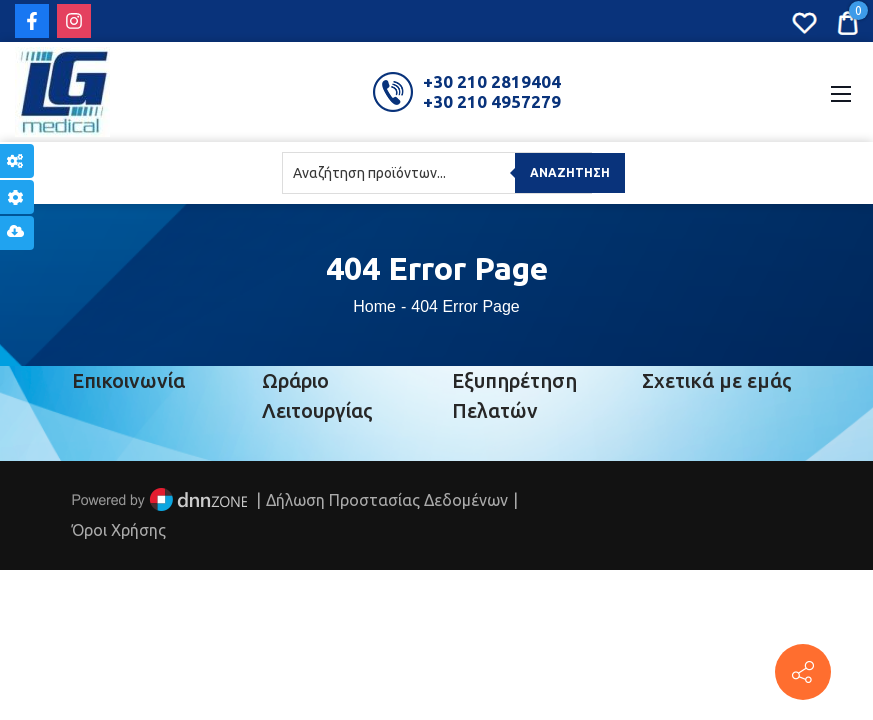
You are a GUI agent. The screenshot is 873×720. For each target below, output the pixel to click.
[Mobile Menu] (841, 92)
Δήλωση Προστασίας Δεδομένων (387, 500)
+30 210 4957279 (492, 101)
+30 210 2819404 (492, 81)
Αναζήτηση (570, 172)
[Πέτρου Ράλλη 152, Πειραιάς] (803, 672)
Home (374, 306)
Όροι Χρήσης (119, 530)
